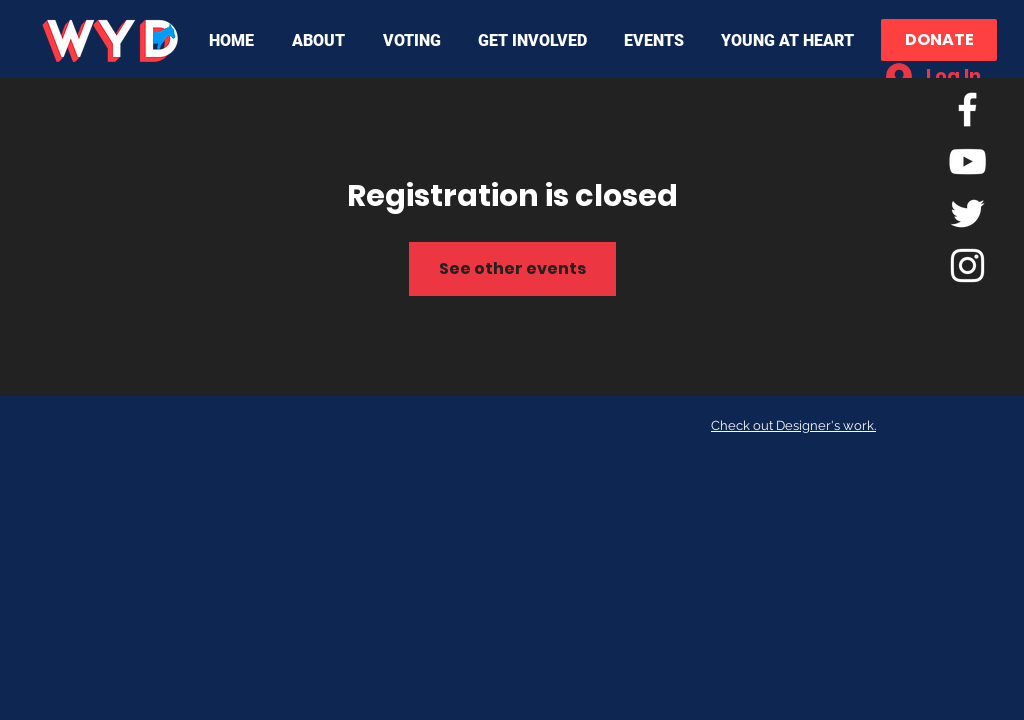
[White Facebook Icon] (967, 109)
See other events (512, 268)
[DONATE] (939, 40)
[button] (322, 41)
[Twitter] (967, 213)
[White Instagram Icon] (967, 265)
